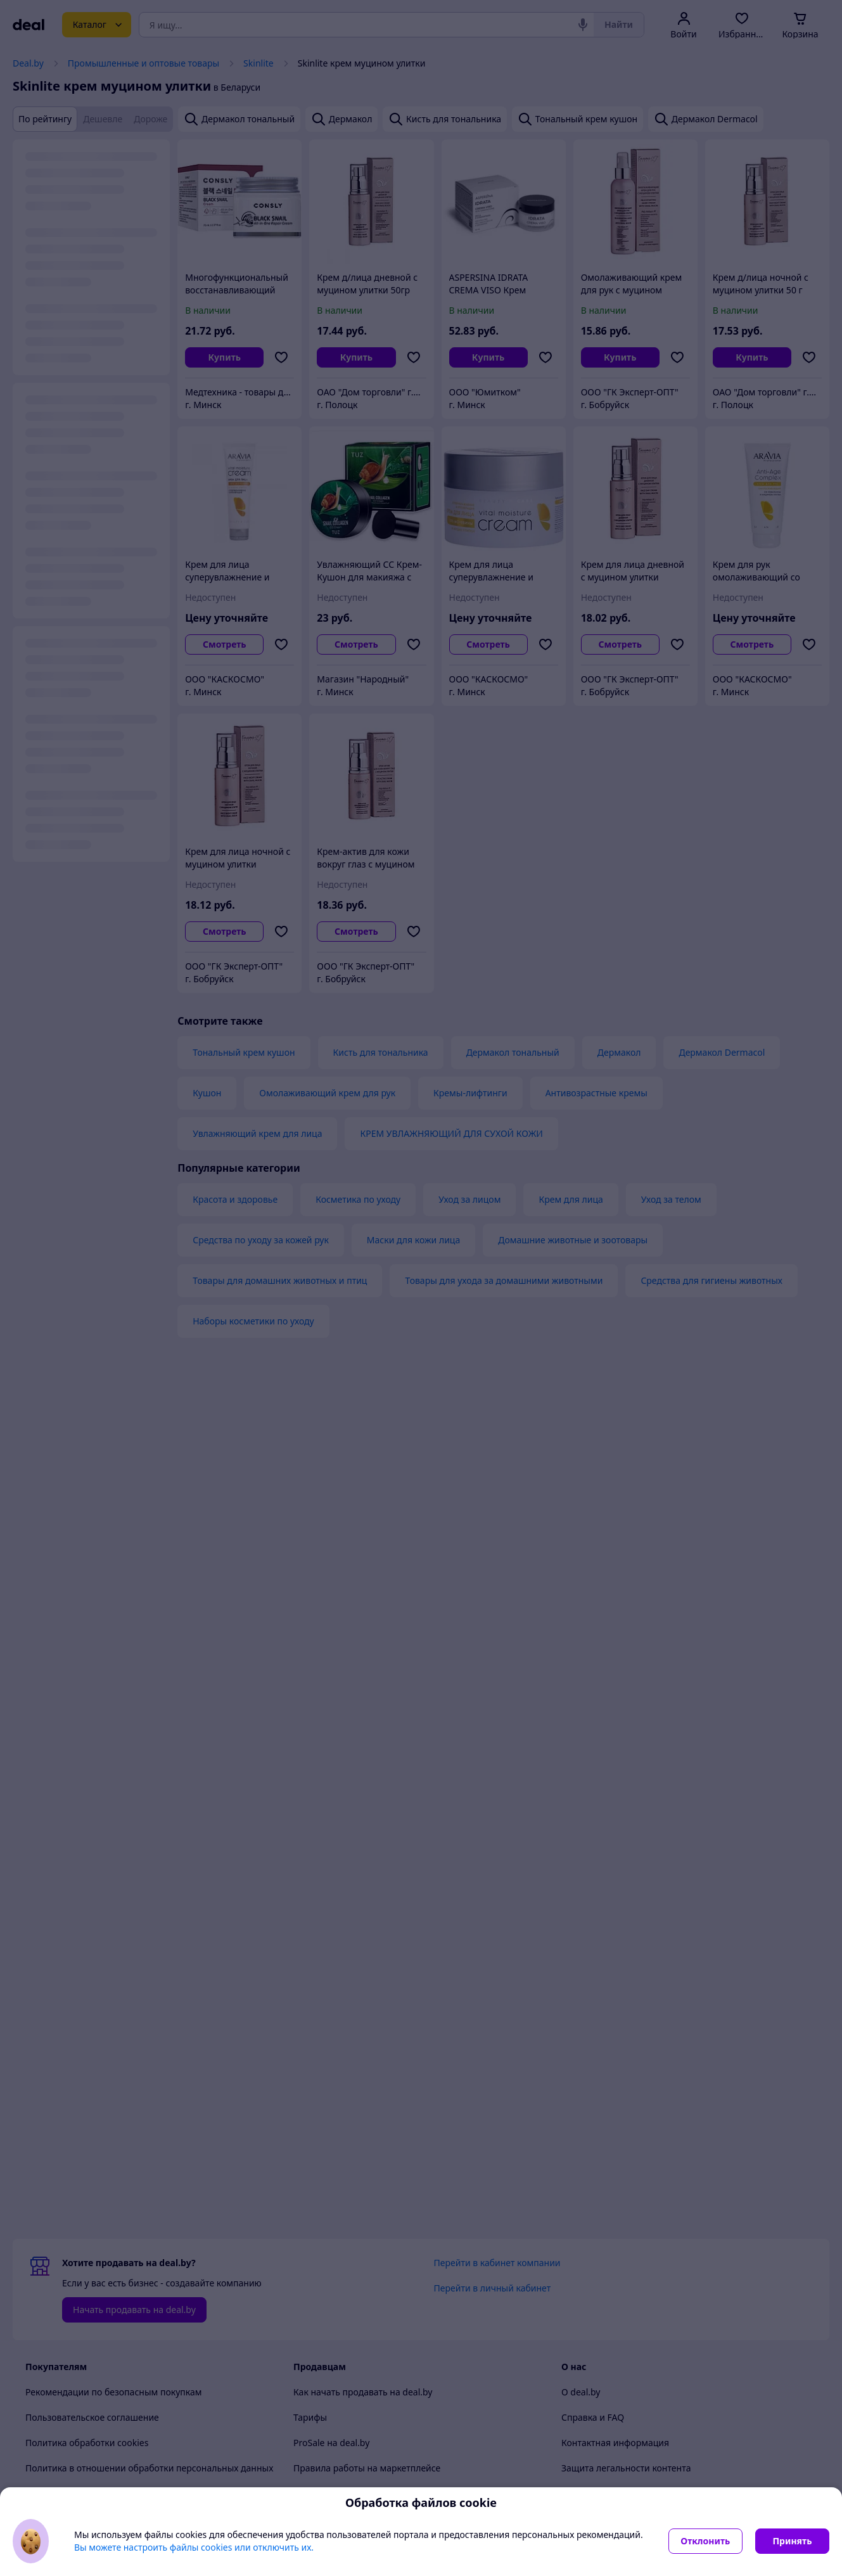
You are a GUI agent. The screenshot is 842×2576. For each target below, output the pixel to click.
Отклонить (705, 2541)
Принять (792, 2541)
